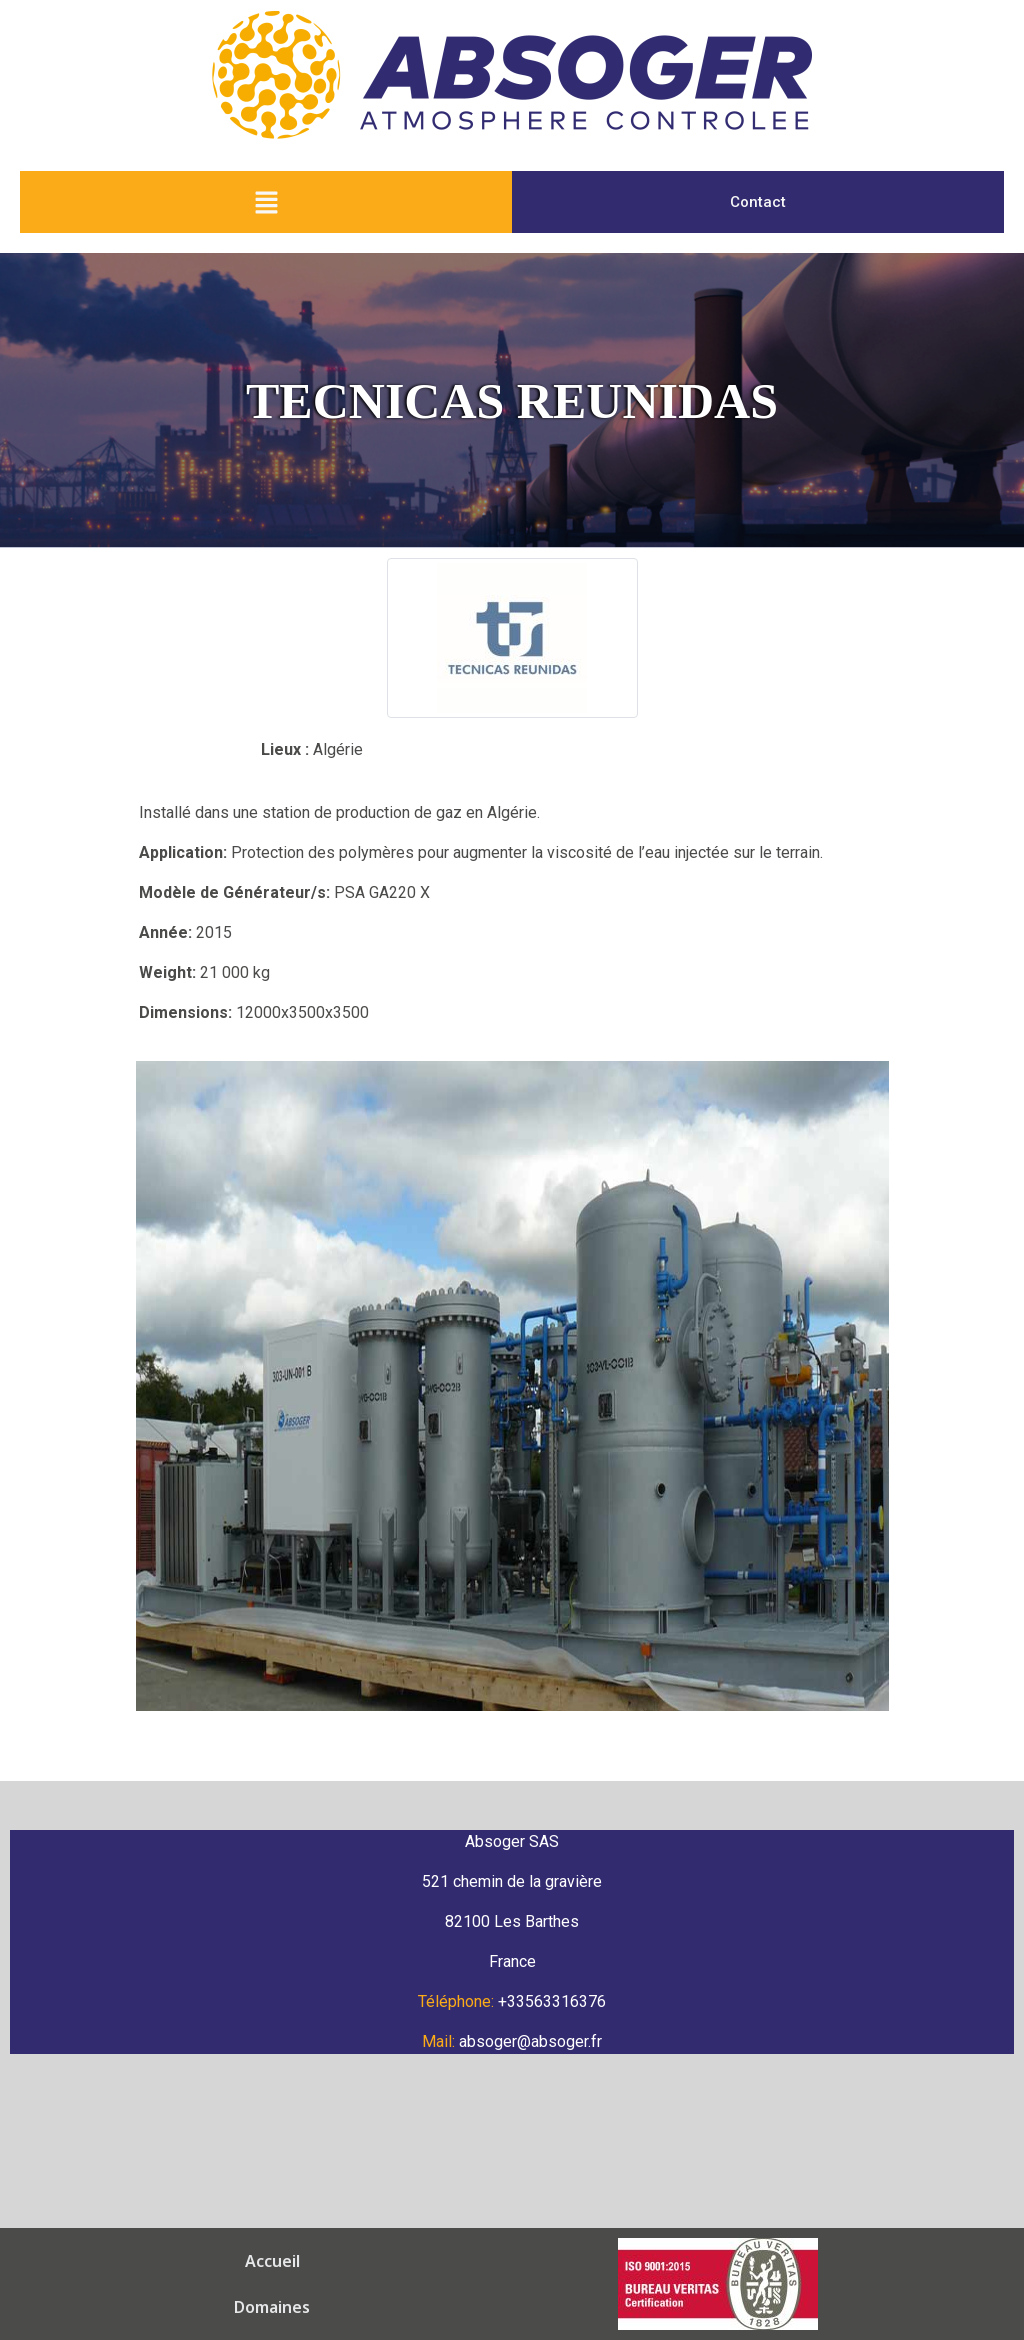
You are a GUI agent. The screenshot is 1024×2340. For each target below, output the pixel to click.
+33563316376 (552, 2001)
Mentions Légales (407, 2307)
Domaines (211, 2261)
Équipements (330, 2261)
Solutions (447, 2261)
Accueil (115, 2261)
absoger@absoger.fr (530, 2041)
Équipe (540, 2261)
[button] (266, 202)
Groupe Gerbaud (660, 2261)
